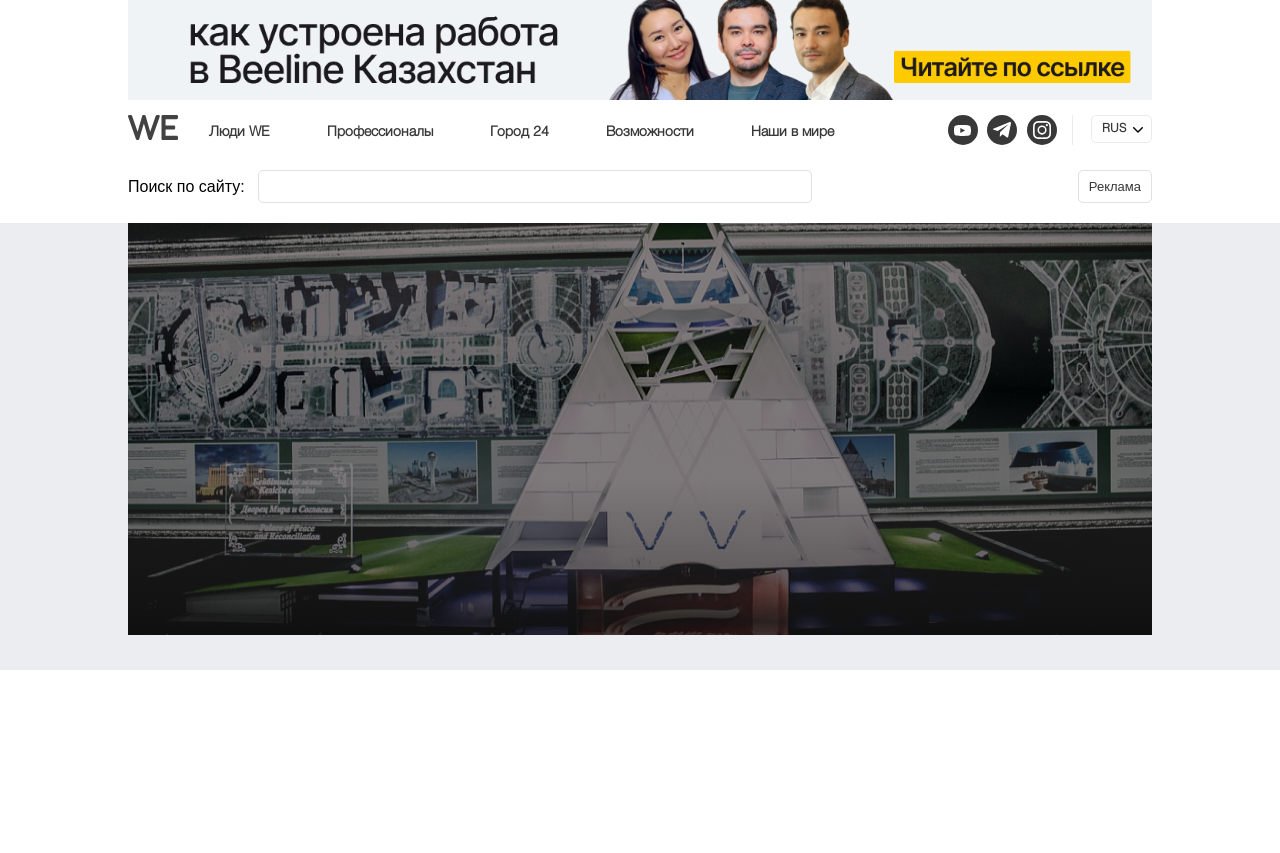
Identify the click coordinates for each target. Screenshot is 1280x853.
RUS (1114, 129)
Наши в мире (792, 132)
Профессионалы (380, 132)
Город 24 (519, 132)
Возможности (650, 132)
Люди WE (239, 132)
